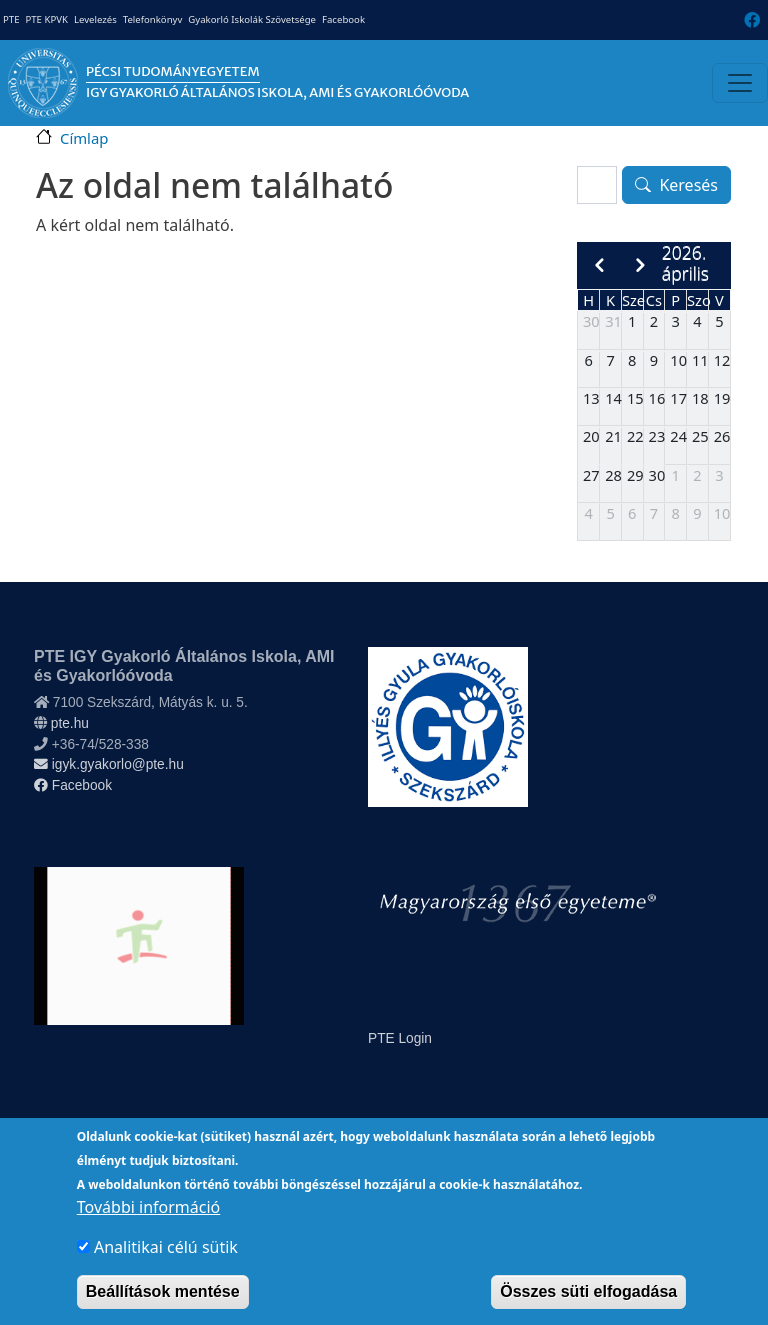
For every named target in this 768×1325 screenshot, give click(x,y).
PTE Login (400, 1038)
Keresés (688, 185)
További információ (148, 1226)
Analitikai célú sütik (166, 1266)
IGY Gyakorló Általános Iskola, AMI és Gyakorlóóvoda (277, 92)
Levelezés (95, 19)
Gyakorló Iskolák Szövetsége (252, 19)
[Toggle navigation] (740, 83)
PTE (11, 19)
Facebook (343, 19)
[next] (640, 265)
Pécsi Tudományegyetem (173, 71)
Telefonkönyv (153, 19)
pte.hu (70, 723)
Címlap (84, 138)
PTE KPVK (46, 19)
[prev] (598, 265)
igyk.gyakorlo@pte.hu (109, 764)
